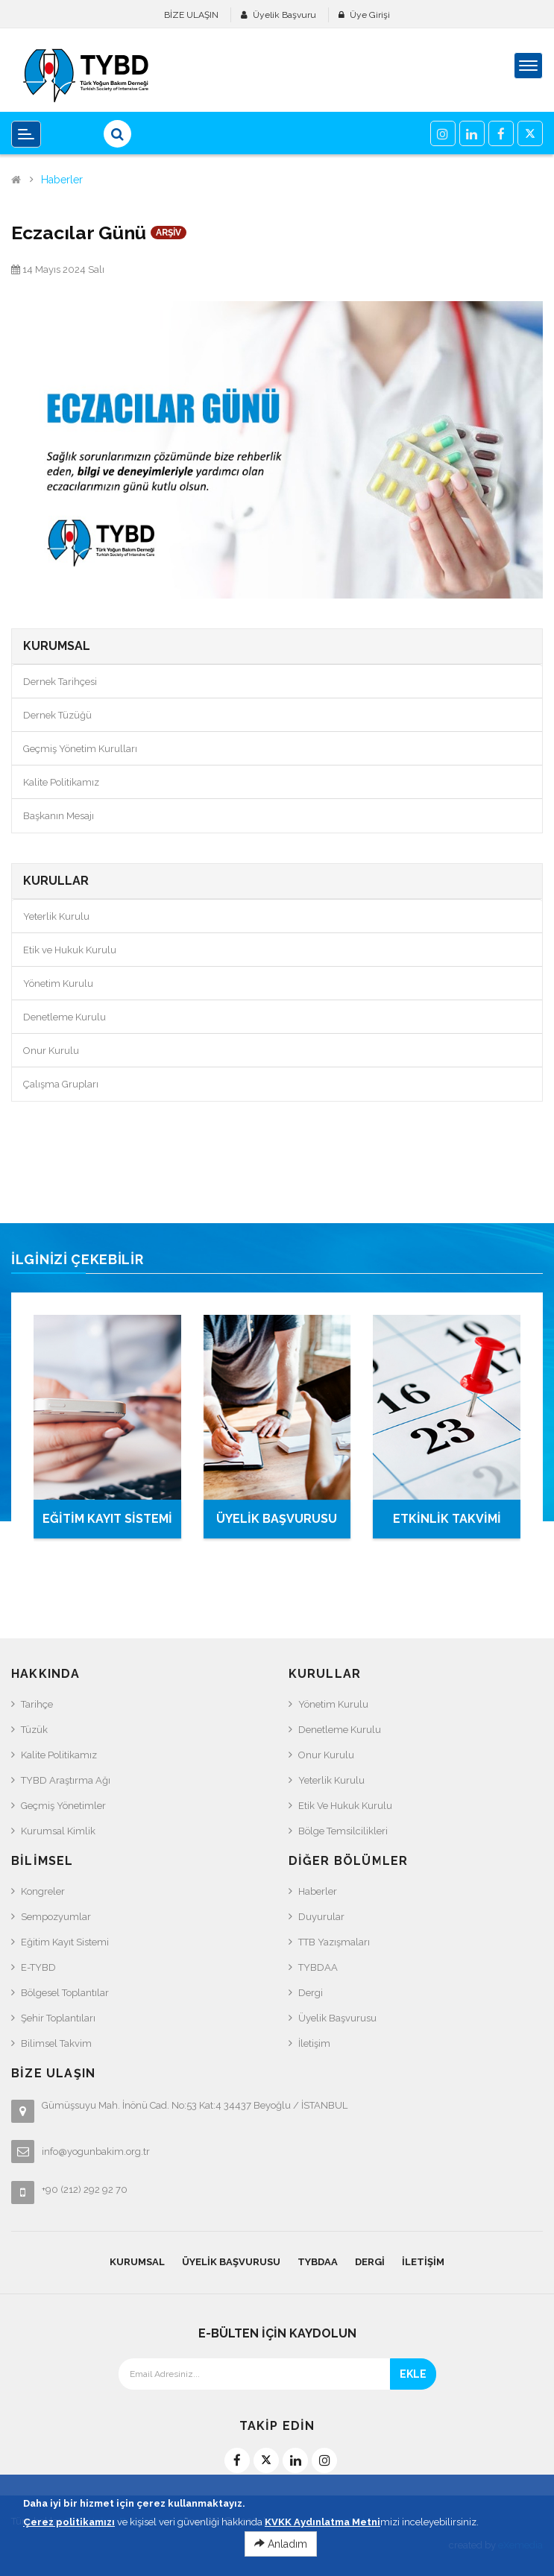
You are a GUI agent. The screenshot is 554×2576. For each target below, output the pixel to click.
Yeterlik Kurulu (56, 916)
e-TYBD (38, 1967)
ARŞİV (168, 232)
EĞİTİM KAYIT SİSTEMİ (107, 1519)
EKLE (413, 2374)
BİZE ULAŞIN (191, 15)
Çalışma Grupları (60, 1084)
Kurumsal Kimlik (58, 1831)
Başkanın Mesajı (58, 815)
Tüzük (34, 1729)
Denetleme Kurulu (64, 1017)
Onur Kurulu (51, 1050)
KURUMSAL (137, 2261)
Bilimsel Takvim (56, 2043)
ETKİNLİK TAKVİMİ (447, 1519)
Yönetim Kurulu (58, 983)
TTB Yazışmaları (334, 1942)
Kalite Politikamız (61, 782)
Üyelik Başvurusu (337, 2018)
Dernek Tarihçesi (60, 681)
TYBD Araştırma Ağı (65, 1780)
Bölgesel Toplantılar (65, 1992)
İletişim (314, 2043)
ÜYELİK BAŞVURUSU (276, 1519)
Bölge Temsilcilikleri (343, 1831)
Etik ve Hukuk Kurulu (69, 950)
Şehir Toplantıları (58, 2018)
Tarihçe (37, 1704)
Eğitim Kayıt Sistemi (65, 1942)
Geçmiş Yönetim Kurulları (80, 748)
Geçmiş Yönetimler (63, 1805)
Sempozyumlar (56, 1916)
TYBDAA (318, 1967)
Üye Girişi (370, 15)
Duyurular (321, 1916)
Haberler (62, 180)
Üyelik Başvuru (284, 15)
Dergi (310, 1992)
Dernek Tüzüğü (57, 715)
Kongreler (43, 1891)
